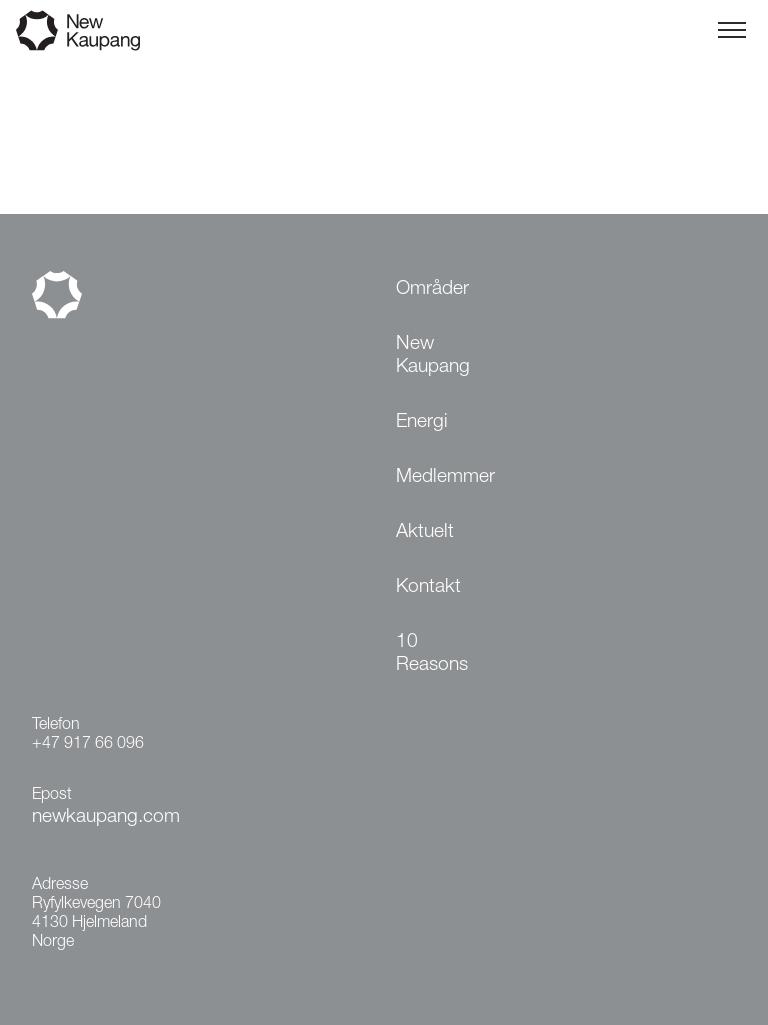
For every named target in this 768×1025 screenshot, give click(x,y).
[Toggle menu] (732, 30)
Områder (432, 289)
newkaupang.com (106, 817)
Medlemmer (445, 477)
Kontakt (428, 587)
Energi (422, 422)
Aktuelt (425, 532)
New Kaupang (433, 356)
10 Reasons (432, 654)
